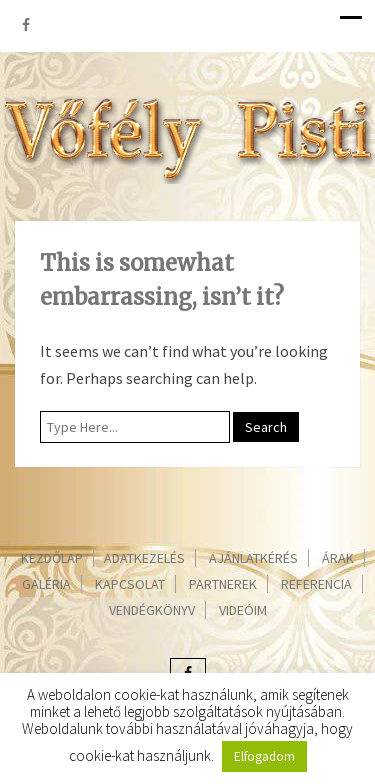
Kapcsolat (130, 584)
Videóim (243, 610)
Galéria (46, 584)
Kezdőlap (52, 558)
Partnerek (223, 584)
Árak (338, 558)
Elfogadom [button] (264, 756)
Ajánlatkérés (253, 558)
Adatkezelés (144, 558)
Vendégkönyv (152, 610)
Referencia (316, 584)
